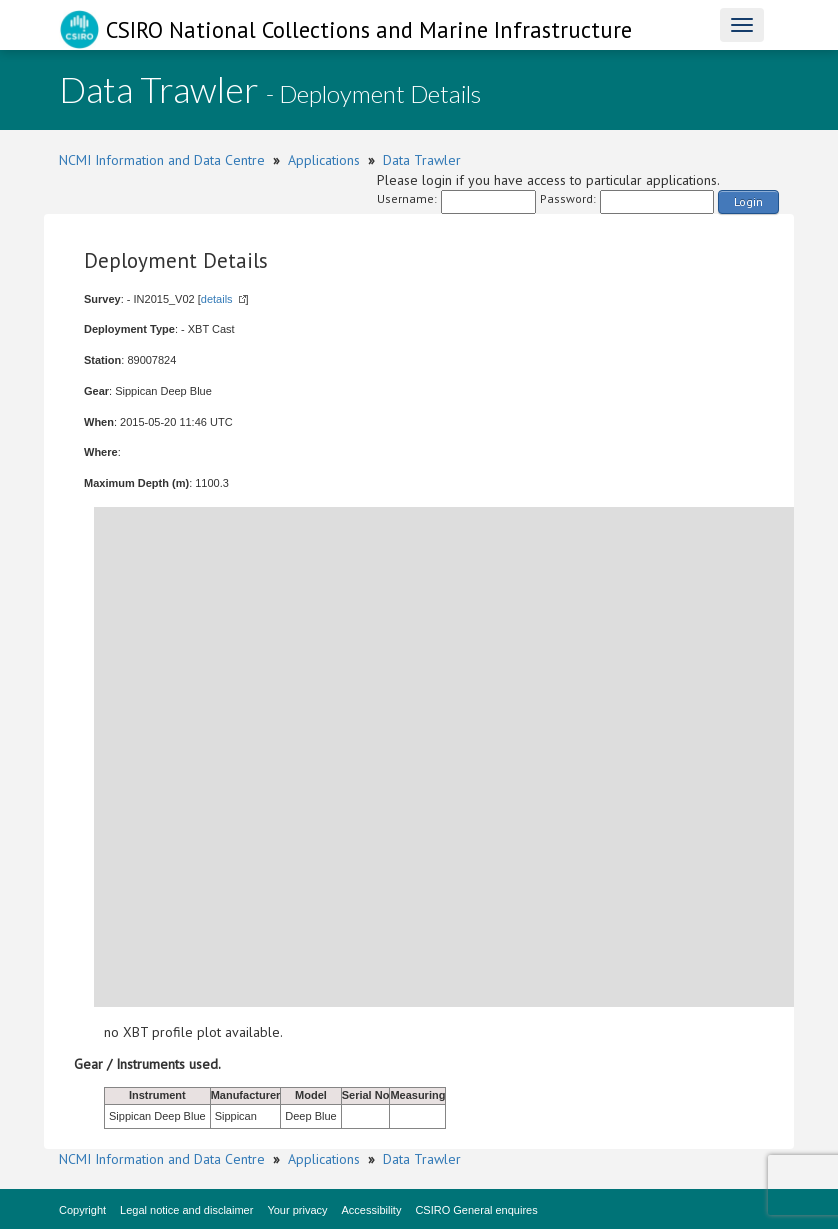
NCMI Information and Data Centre (162, 160)
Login (748, 201)
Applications (324, 160)
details (217, 299)
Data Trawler (422, 160)
